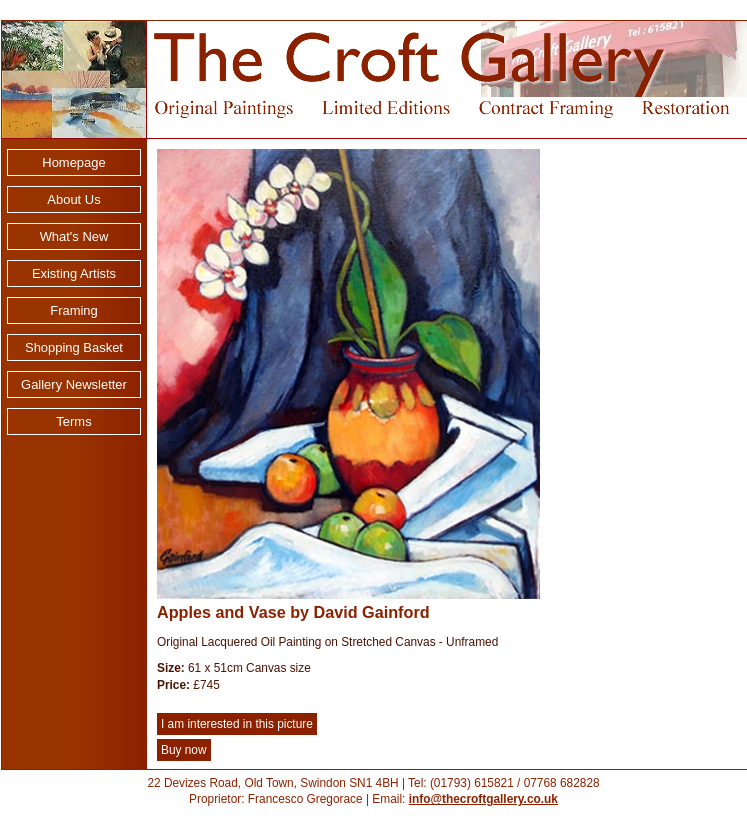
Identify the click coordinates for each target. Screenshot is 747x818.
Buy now (184, 750)
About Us (73, 199)
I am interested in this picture (237, 724)
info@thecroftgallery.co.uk (483, 799)
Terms (73, 421)
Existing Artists (74, 273)
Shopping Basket (74, 347)
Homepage (73, 162)
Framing (74, 310)
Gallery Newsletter (74, 384)
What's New (74, 236)
